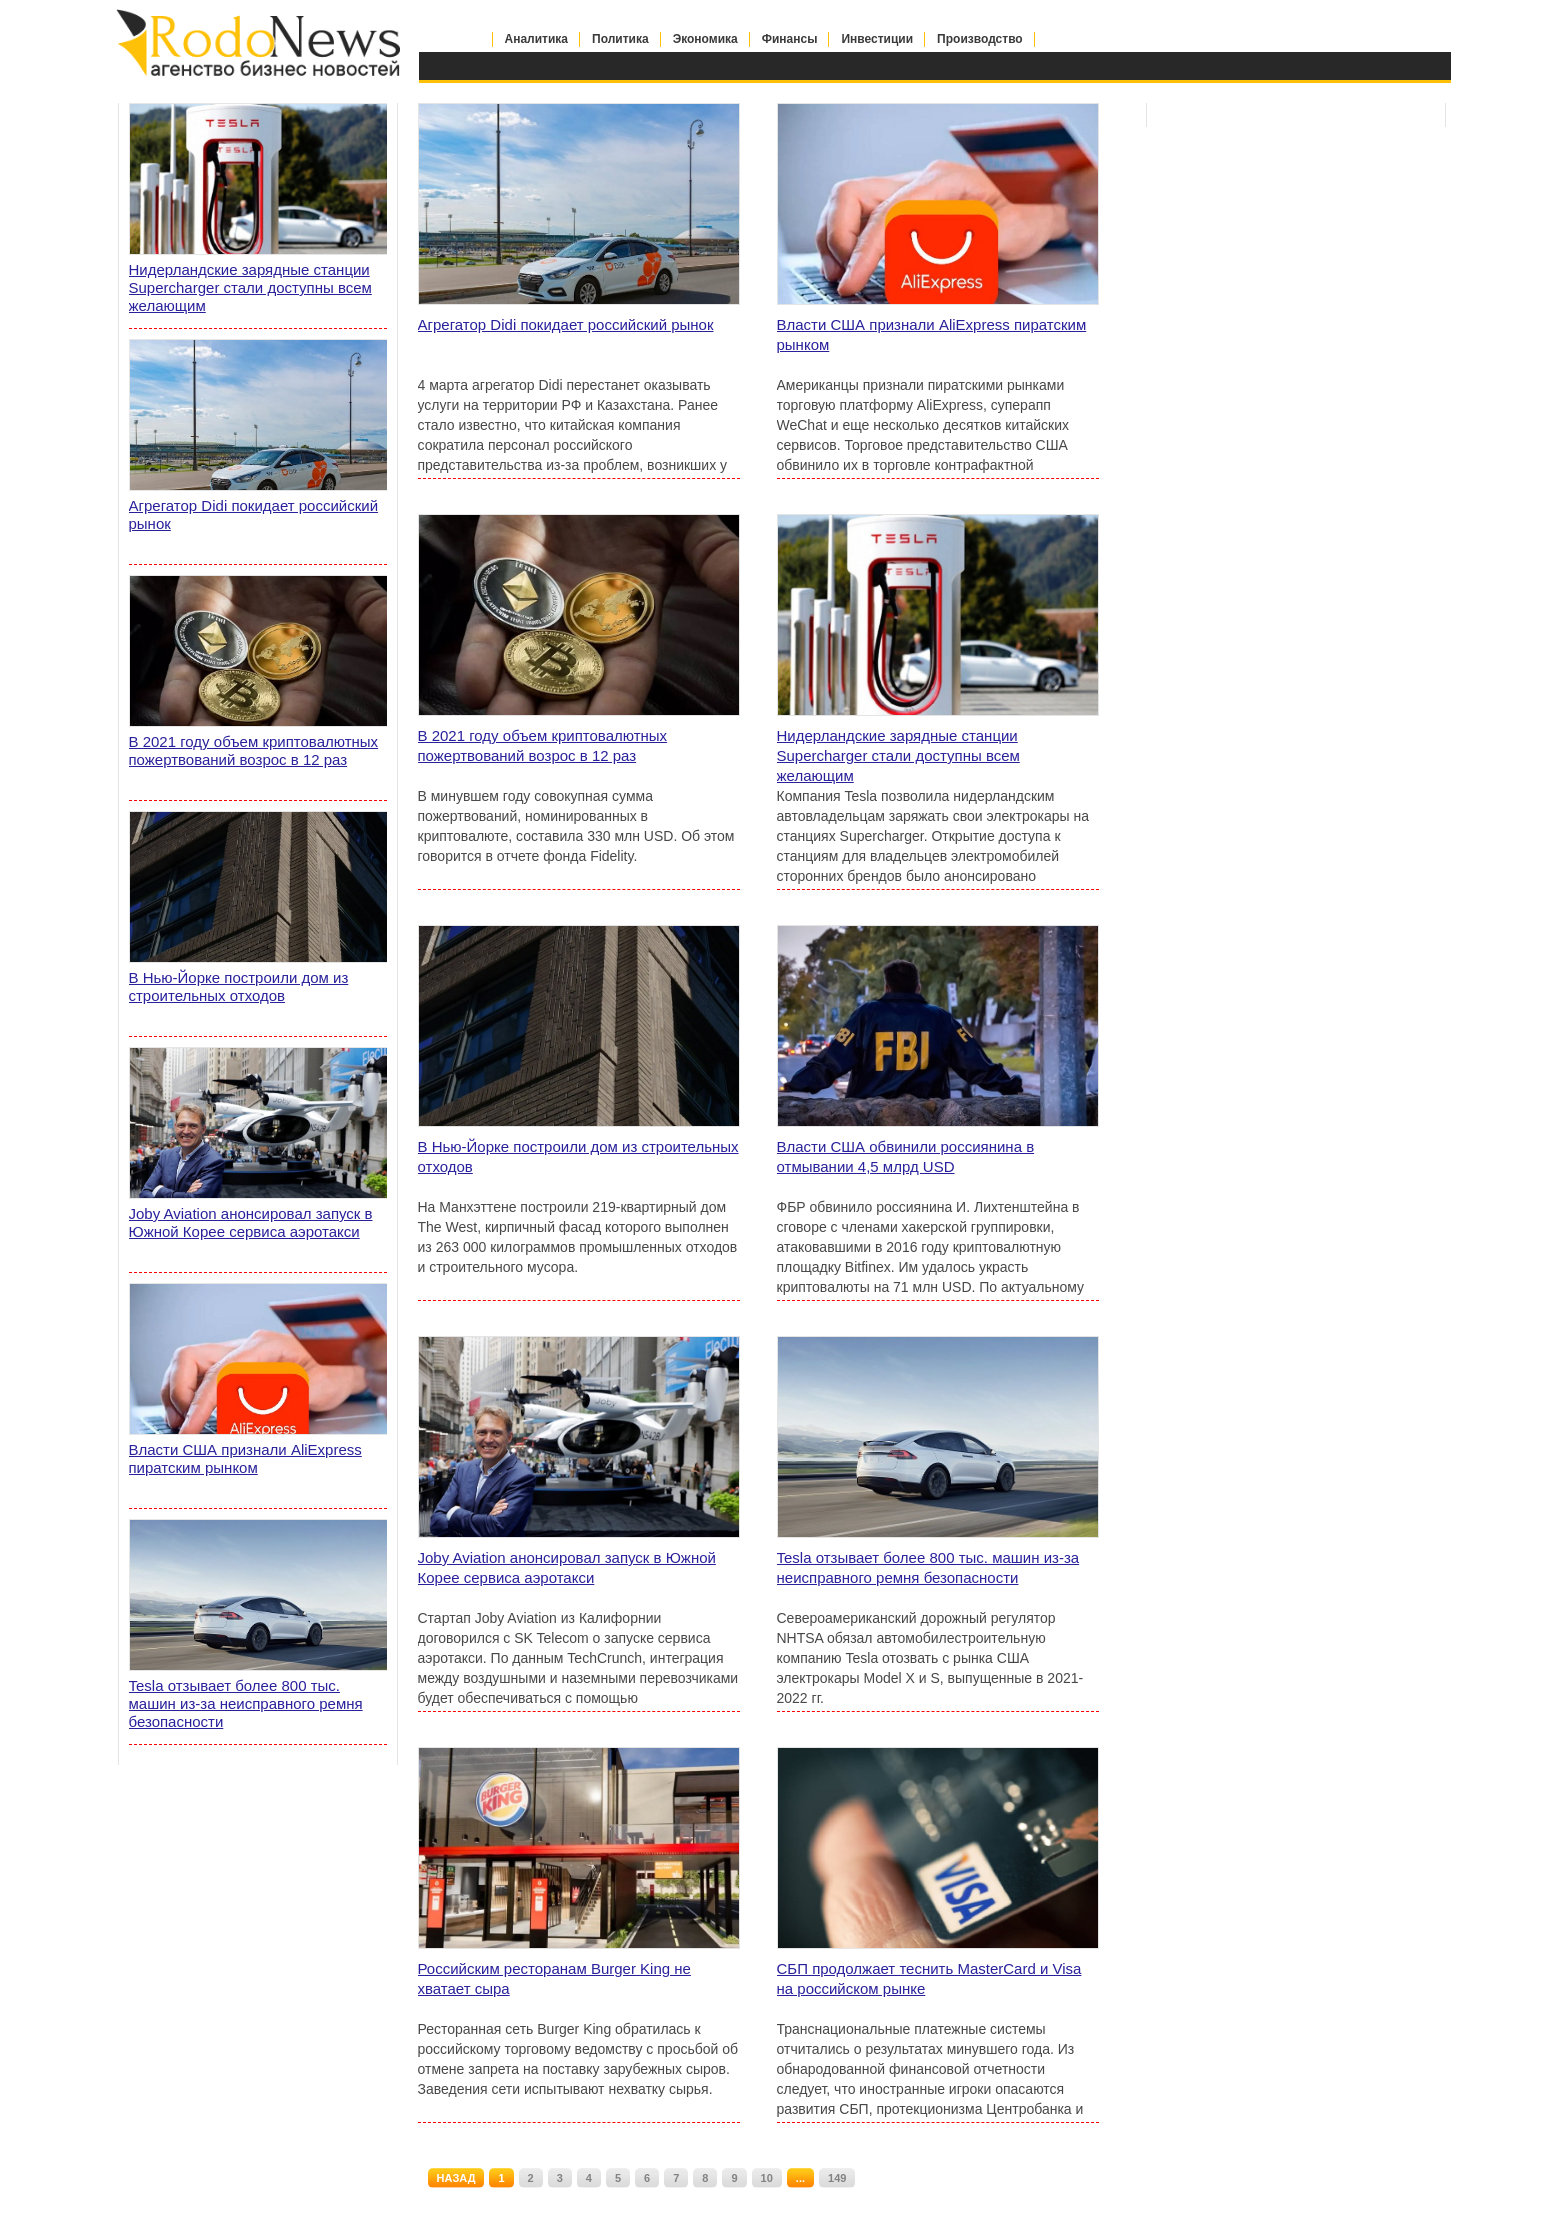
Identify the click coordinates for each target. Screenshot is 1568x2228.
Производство (980, 39)
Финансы (790, 39)
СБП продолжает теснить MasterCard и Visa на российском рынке (929, 1978)
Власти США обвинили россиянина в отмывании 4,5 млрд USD (906, 1156)
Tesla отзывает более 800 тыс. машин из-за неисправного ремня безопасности (928, 1567)
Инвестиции (877, 39)
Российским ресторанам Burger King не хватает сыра (554, 1978)
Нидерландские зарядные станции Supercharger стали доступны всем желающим (898, 755)
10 (767, 2178)
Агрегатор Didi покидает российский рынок (566, 324)
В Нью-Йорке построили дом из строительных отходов (578, 1156)
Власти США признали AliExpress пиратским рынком (932, 334)
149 (837, 2178)
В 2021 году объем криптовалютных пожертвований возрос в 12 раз (543, 745)
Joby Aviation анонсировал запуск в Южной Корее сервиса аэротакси (567, 1567)
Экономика (705, 39)
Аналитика (537, 39)
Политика (620, 39)
